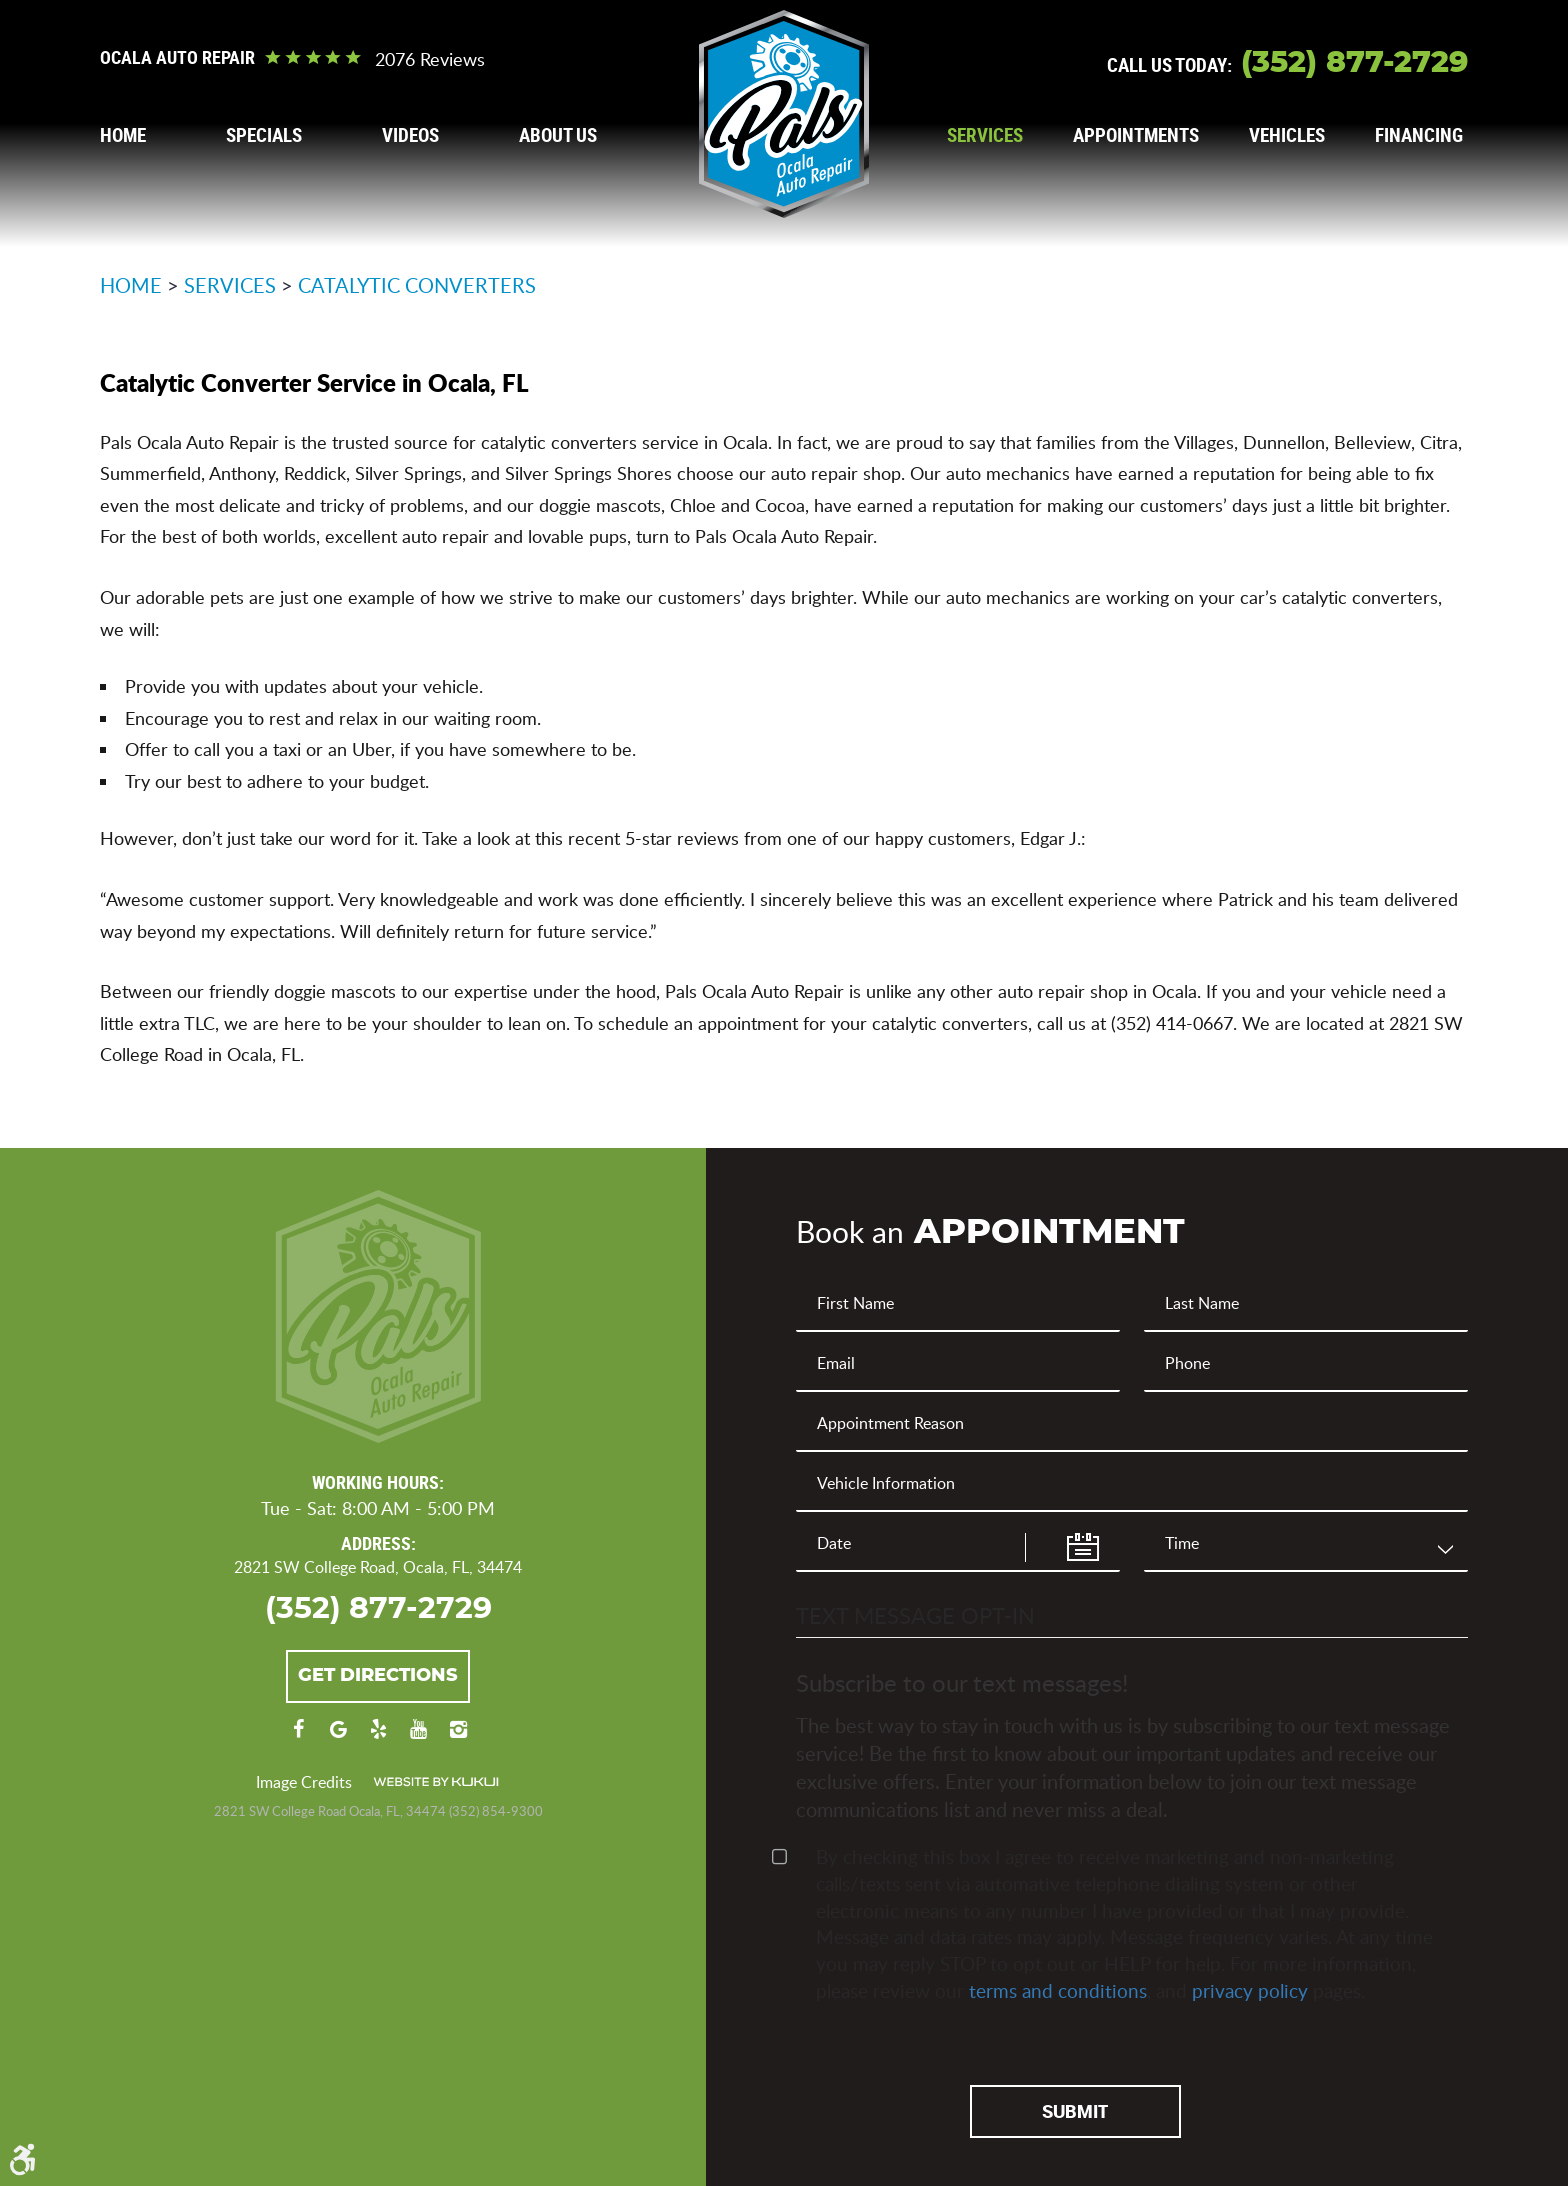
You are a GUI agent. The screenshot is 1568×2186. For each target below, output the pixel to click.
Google (338, 1739)
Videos (410, 135)
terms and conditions (1058, 1990)
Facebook (298, 1739)
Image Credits (304, 1782)
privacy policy (1250, 1990)
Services (985, 135)
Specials (264, 135)
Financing (1419, 135)
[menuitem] (123, 135)
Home (123, 135)
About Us (558, 135)
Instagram (458, 1739)
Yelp (378, 1739)
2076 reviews (430, 59)
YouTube (418, 1739)
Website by (436, 1782)
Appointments (1136, 135)
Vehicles (1287, 135)
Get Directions (378, 1676)
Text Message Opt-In (915, 1615)
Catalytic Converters (417, 285)
